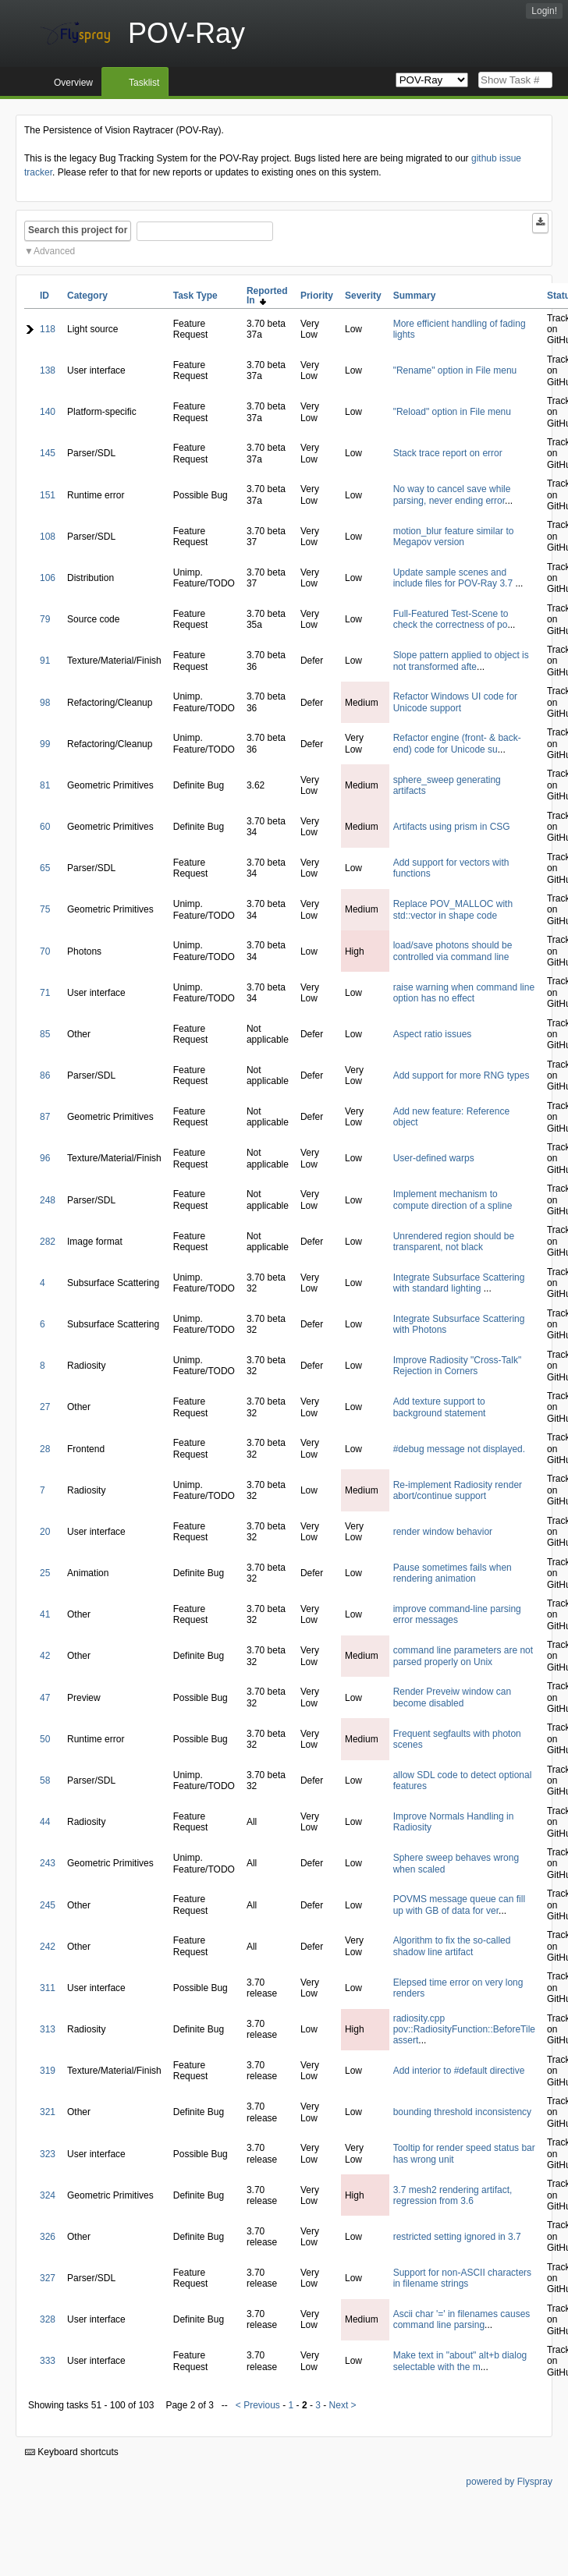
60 (45, 826)
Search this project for (77, 230)
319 (47, 2070)
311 (47, 1987)
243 (47, 1863)
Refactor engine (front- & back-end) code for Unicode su (457, 743)
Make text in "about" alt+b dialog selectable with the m (460, 2361)
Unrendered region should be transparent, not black (453, 1242)
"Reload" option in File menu (452, 411)
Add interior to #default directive (459, 2070)
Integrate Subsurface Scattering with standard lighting (459, 1283)
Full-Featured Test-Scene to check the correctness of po (451, 619)
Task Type (195, 295)
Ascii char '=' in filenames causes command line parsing (462, 2319)
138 (47, 370)
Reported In (267, 295)
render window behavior (442, 1531)
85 (45, 1034)
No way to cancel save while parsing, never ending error (452, 494)
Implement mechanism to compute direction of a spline (453, 1199)
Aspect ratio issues (432, 1034)
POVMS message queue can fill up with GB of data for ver (459, 1904)
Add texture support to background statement (439, 1407)
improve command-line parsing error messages (457, 1614)
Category (87, 295)
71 (45, 992)
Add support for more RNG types (461, 1075)
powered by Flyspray (509, 2481)
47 (45, 1697)
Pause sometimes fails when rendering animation (452, 1573)
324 (47, 2195)
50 (45, 1739)
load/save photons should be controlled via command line (453, 951)
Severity (363, 295)
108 (47, 536)
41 (45, 1614)
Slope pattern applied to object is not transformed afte (461, 660)
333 (47, 2360)
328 (47, 2319)
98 (45, 702)
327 (47, 2278)
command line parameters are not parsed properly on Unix (463, 1656)
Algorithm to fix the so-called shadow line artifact (452, 1946)
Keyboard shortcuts (72, 2452)
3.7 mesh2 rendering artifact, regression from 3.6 (453, 2195)
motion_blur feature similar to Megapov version (453, 536)
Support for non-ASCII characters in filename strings (462, 2278)
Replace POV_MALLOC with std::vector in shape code (453, 909)
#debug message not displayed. (459, 1449)
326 (47, 2236)
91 (45, 660)
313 (47, 2029)
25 (45, 1573)
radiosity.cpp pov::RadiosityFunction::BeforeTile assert (464, 2029)
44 (45, 1821)
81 (45, 785)
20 (45, 1531)
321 (47, 2112)
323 (47, 2154)
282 (47, 1241)
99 (45, 744)
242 (47, 1946)
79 (45, 619)
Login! (544, 10)
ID (44, 295)
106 (47, 577)
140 (47, 411)
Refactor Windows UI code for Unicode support (455, 702)
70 (45, 951)
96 (45, 1158)
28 (45, 1449)
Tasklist (144, 82)
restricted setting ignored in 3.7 (457, 2236)
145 (47, 453)
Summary (414, 295)
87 (45, 1116)
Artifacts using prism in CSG (451, 826)
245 (47, 1905)
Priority (316, 295)
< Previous (258, 2405)
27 (45, 1406)
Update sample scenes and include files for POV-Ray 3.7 (454, 578)
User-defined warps (433, 1158)
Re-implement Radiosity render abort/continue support (457, 1490)
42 (45, 1655)
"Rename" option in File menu (455, 370)
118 (47, 329)
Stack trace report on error (447, 453)
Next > (343, 2405)
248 (47, 1200)
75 (45, 909)
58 (45, 1780)
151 (47, 495)
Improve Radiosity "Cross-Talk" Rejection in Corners (457, 1366)
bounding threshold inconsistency (462, 2112)
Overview (73, 82)
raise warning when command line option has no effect (463, 993)
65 (45, 868)
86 (45, 1075)
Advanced (54, 251)
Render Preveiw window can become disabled (452, 1697)
